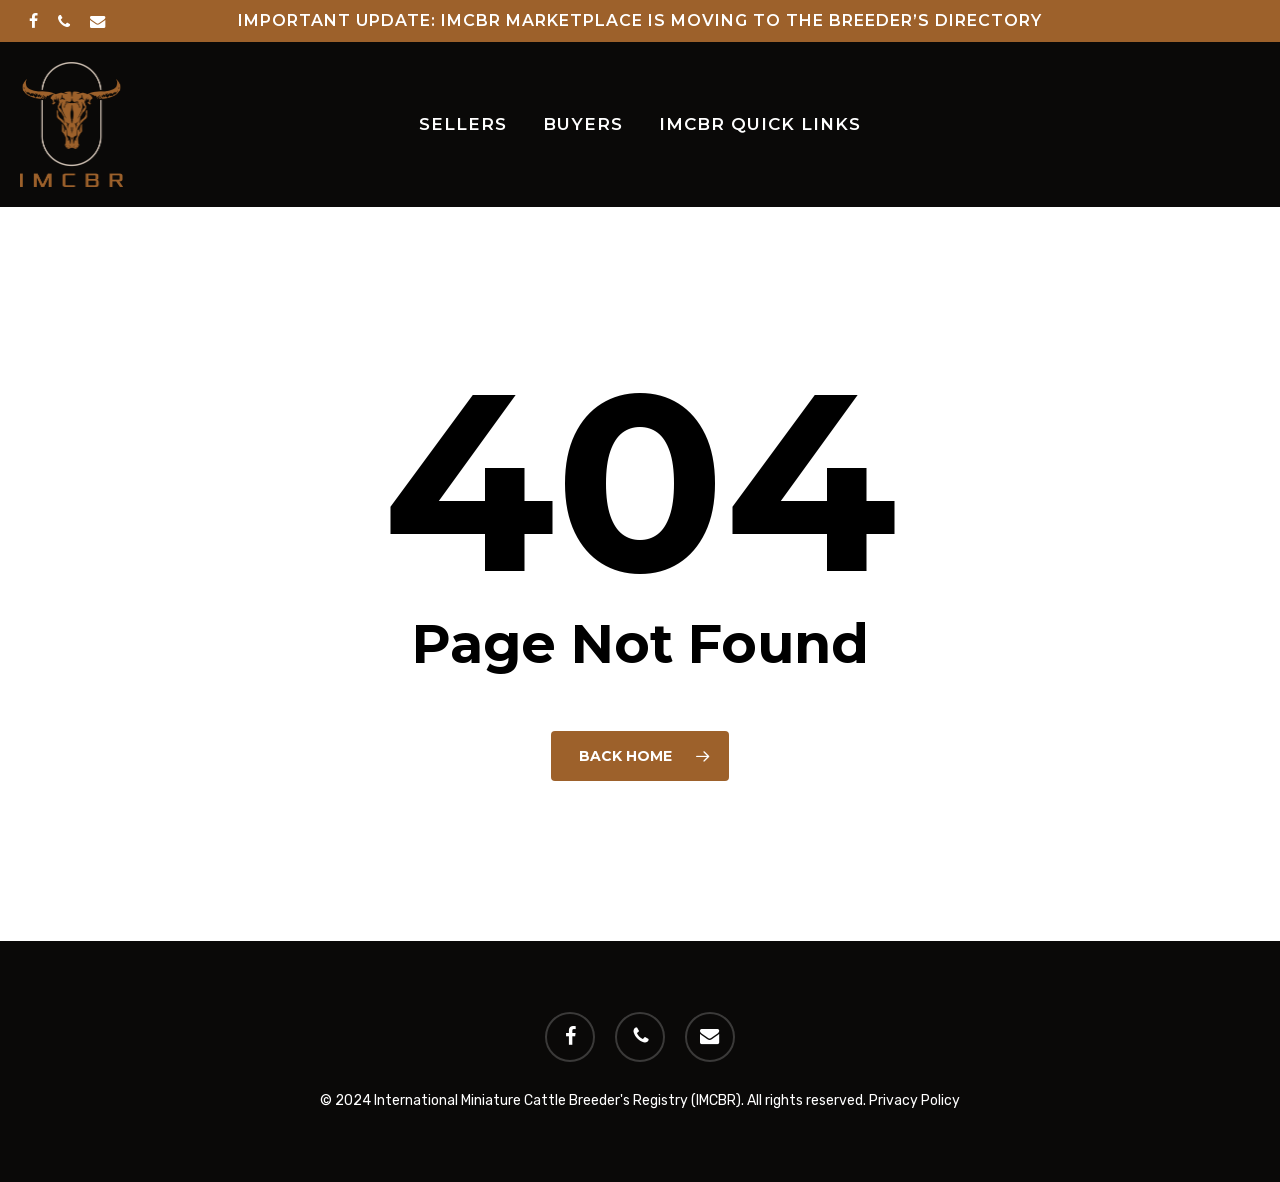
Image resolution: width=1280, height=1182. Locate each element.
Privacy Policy (914, 1100)
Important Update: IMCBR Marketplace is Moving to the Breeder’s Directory (640, 20)
